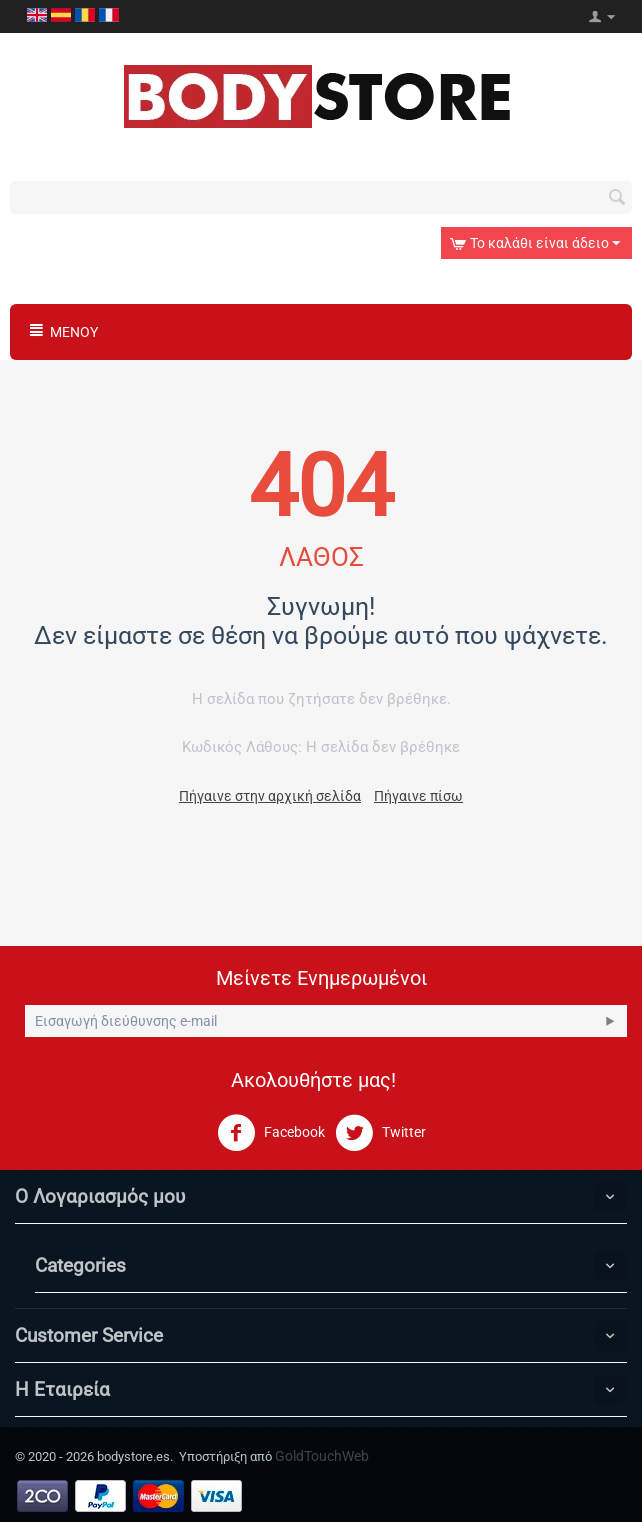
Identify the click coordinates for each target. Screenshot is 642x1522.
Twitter (380, 1133)
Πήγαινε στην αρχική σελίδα (270, 796)
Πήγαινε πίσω (418, 796)
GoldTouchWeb (322, 1456)
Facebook (271, 1133)
